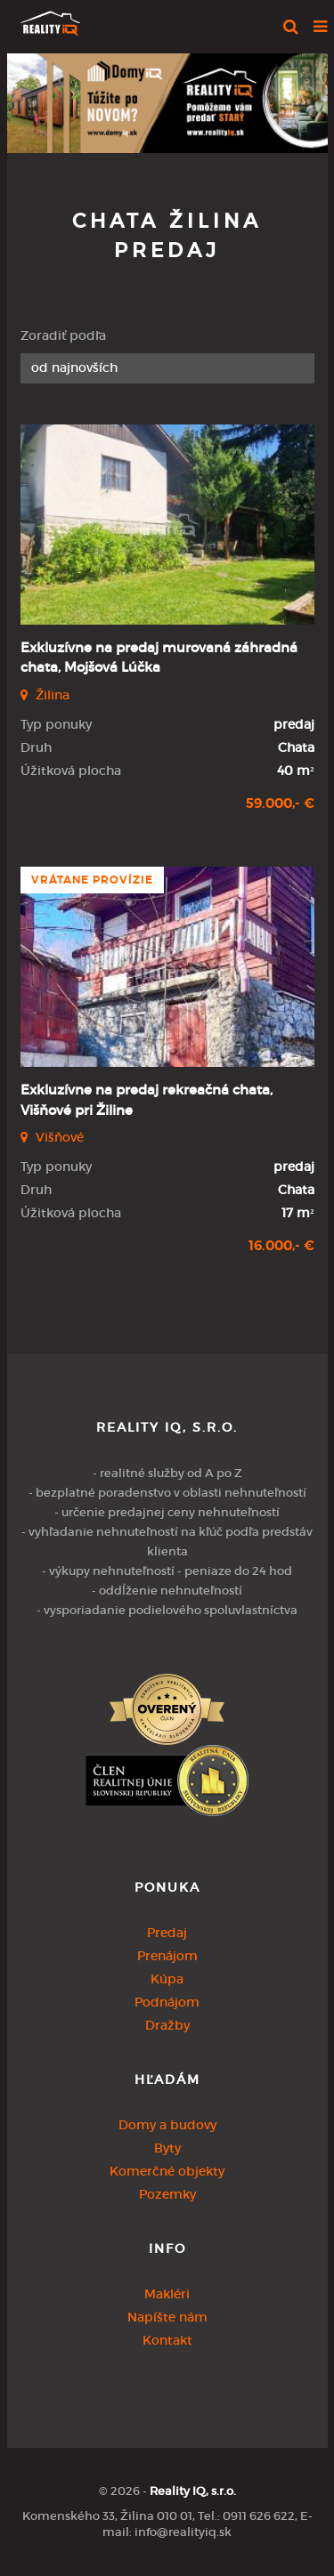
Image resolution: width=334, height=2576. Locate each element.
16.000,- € (281, 1246)
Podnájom (167, 2002)
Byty (167, 2148)
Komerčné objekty (167, 2171)
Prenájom (167, 1956)
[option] (167, 98)
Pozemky (167, 2194)
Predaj (167, 1933)
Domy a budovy (167, 2125)
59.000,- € (280, 803)
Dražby (167, 2025)
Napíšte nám (167, 2317)
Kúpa (167, 1979)
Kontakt (167, 2340)
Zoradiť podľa (63, 335)
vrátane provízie (92, 880)
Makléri (167, 2294)
